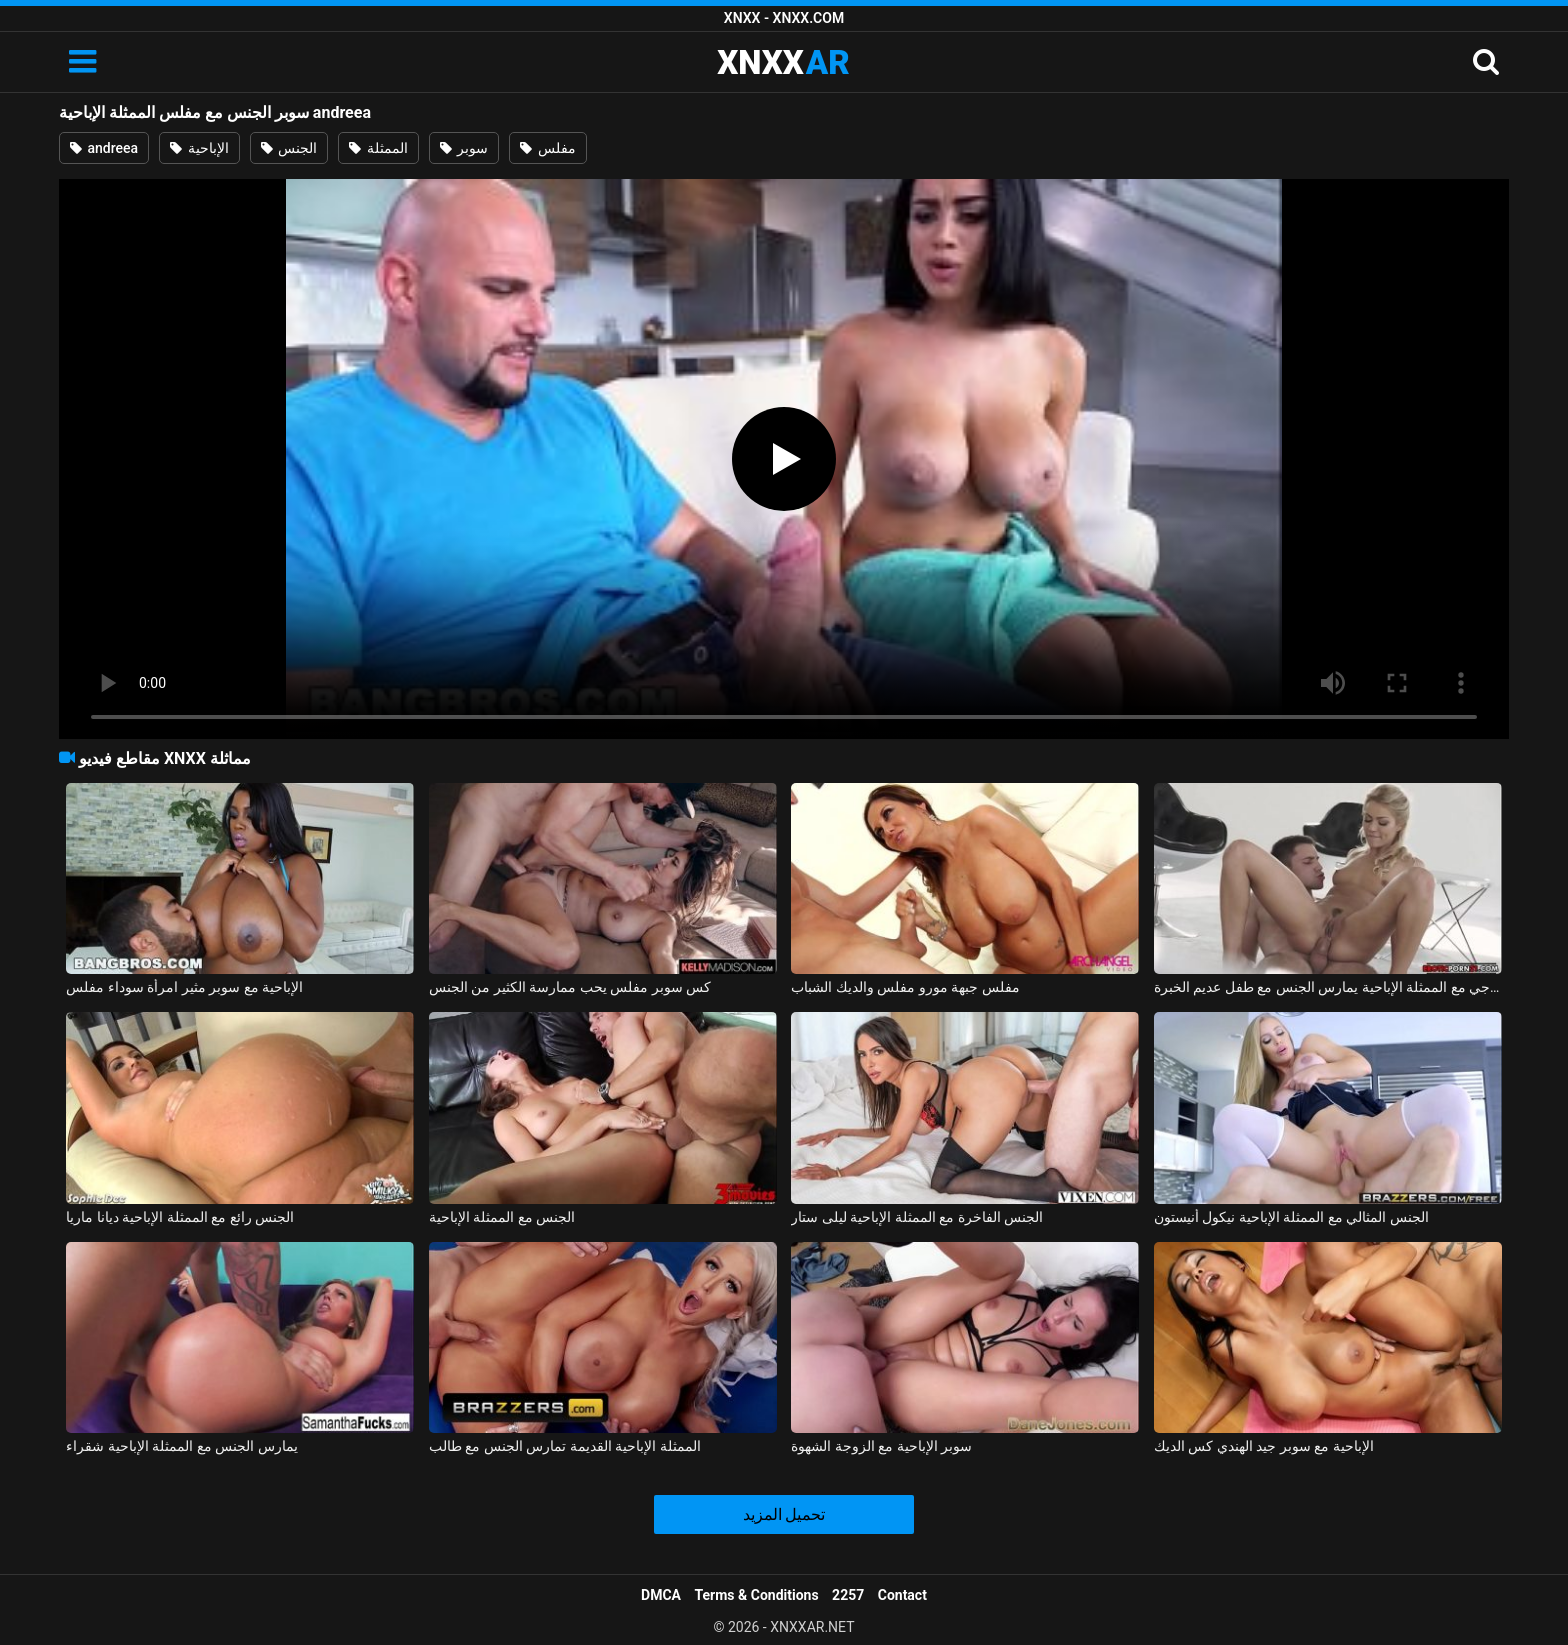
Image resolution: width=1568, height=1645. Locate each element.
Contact (902, 1595)
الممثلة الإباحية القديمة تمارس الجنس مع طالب (565, 1446)
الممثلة (378, 148)
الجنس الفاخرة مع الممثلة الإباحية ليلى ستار (917, 1217)
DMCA (661, 1595)
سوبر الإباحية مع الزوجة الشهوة (881, 1446)
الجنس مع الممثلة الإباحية (502, 1217)
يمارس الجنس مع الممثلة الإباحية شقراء (181, 1446)
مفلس (547, 148)
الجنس (289, 148)
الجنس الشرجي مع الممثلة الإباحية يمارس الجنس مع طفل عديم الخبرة (1328, 987)
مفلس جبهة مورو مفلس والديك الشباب (905, 987)
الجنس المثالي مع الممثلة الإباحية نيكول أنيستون (1291, 1217)
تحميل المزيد (784, 1514)
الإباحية (199, 148)
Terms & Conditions (757, 1595)
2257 (848, 1595)
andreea (104, 148)
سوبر (464, 148)
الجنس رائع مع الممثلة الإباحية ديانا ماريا (180, 1217)
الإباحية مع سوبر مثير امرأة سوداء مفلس (184, 987)
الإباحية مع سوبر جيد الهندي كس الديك (1264, 1446)
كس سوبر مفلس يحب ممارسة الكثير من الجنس (570, 987)
